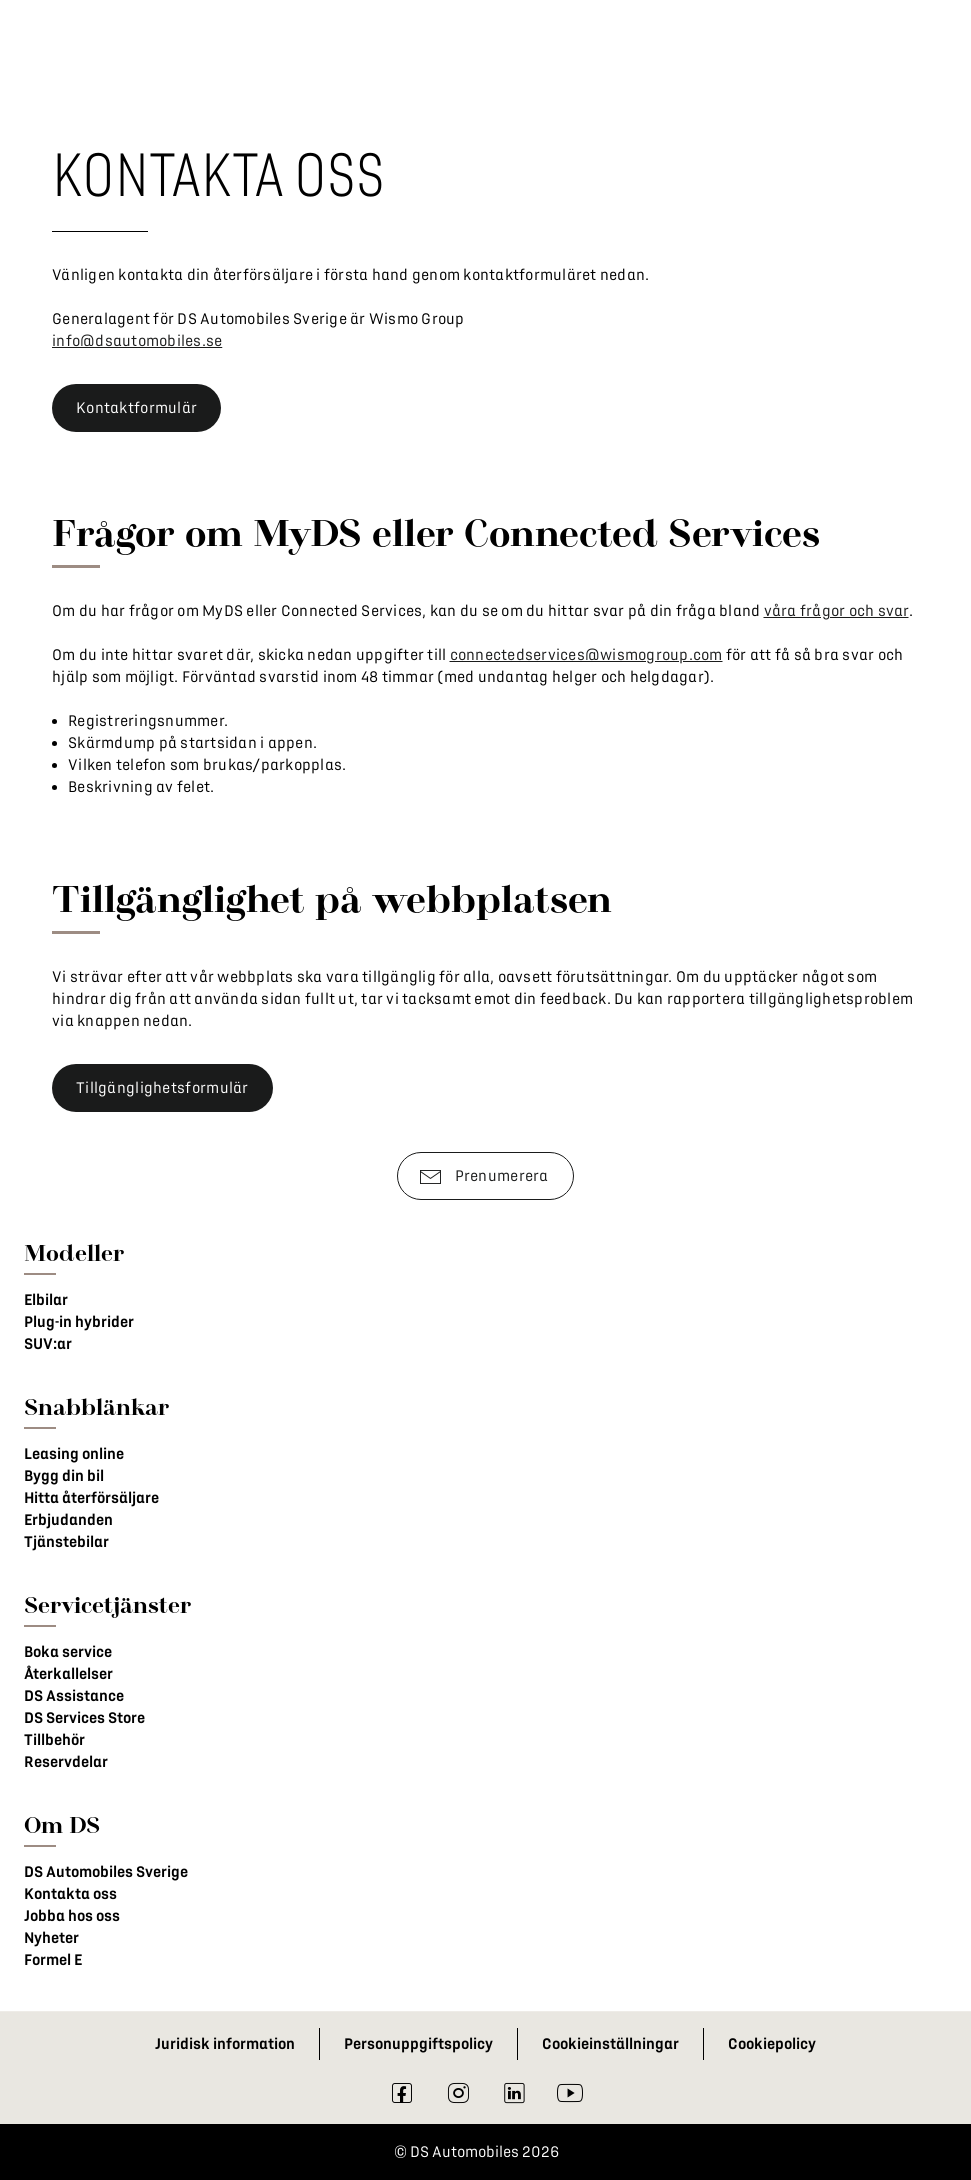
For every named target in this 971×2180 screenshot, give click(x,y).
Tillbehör (54, 1740)
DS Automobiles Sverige (106, 1872)
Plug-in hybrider (79, 1322)
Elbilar (46, 1300)
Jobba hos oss (72, 1916)
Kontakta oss (70, 1894)
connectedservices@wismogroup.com (586, 655)
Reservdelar (66, 1762)
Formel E (53, 1960)
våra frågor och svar (836, 611)
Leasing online (74, 1454)
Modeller (74, 1252)
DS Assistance (74, 1696)
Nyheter (51, 1938)
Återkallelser (68, 1674)
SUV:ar (48, 1344)
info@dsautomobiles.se (137, 341)
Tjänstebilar (66, 1542)
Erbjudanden (68, 1520)
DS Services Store (84, 1718)
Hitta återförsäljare (91, 1498)
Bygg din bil (64, 1476)
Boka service (68, 1652)
